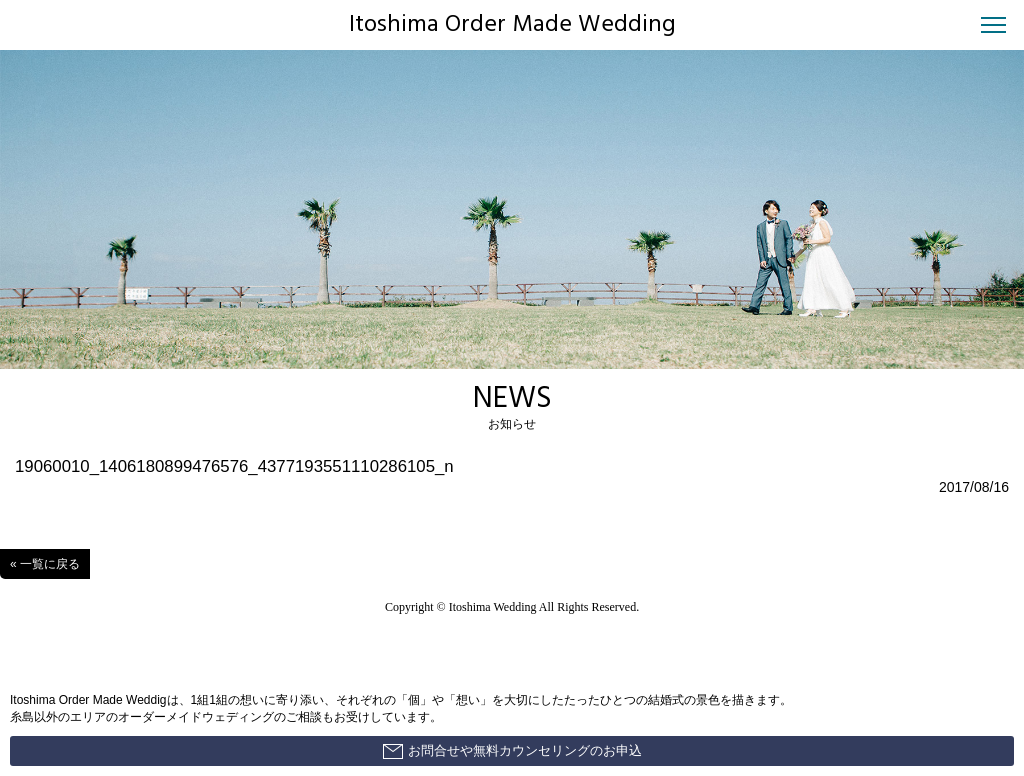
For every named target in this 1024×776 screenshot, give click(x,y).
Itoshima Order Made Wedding (512, 25)
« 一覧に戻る (45, 564)
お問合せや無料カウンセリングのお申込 (512, 751)
